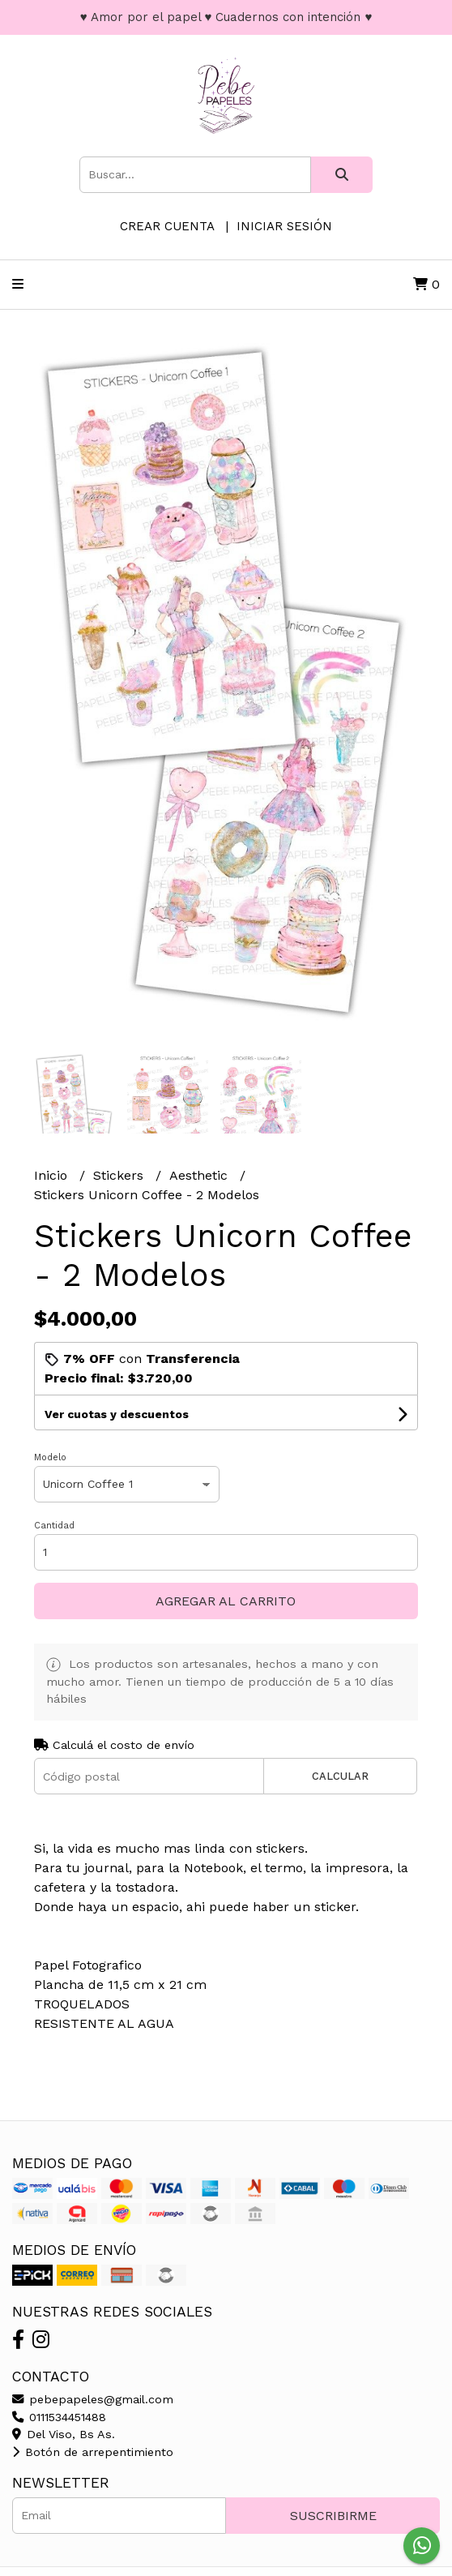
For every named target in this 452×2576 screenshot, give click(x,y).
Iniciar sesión (284, 226)
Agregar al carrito (226, 1601)
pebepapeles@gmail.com (92, 2399)
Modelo (50, 1457)
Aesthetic (200, 1175)
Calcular (340, 1776)
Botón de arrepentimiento (92, 2451)
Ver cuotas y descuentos (117, 1414)
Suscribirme (333, 2515)
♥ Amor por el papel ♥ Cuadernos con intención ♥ (226, 17)
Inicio (52, 1175)
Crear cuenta (167, 226)
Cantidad (54, 1525)
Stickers (120, 1175)
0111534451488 (59, 2417)
